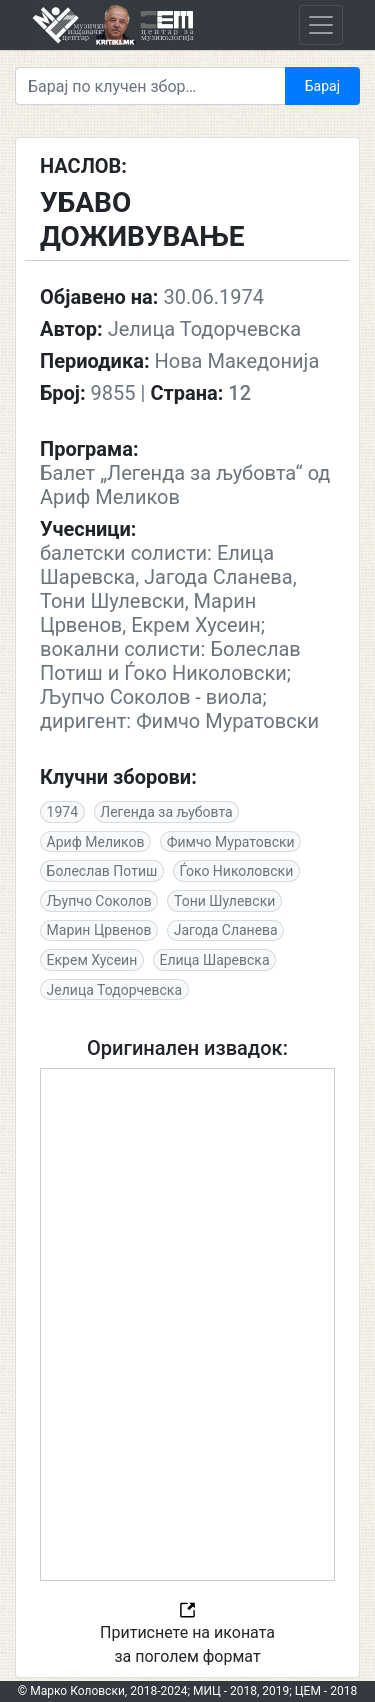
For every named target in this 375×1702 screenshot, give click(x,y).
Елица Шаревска (214, 960)
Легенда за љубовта (166, 812)
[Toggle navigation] (321, 25)
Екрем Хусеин (92, 960)
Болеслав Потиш (102, 871)
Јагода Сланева (226, 930)
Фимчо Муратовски (231, 842)
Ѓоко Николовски (236, 871)
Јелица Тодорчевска (114, 990)
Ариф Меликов (96, 842)
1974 (62, 812)
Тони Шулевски (224, 901)
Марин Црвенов (99, 930)
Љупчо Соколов (99, 901)
